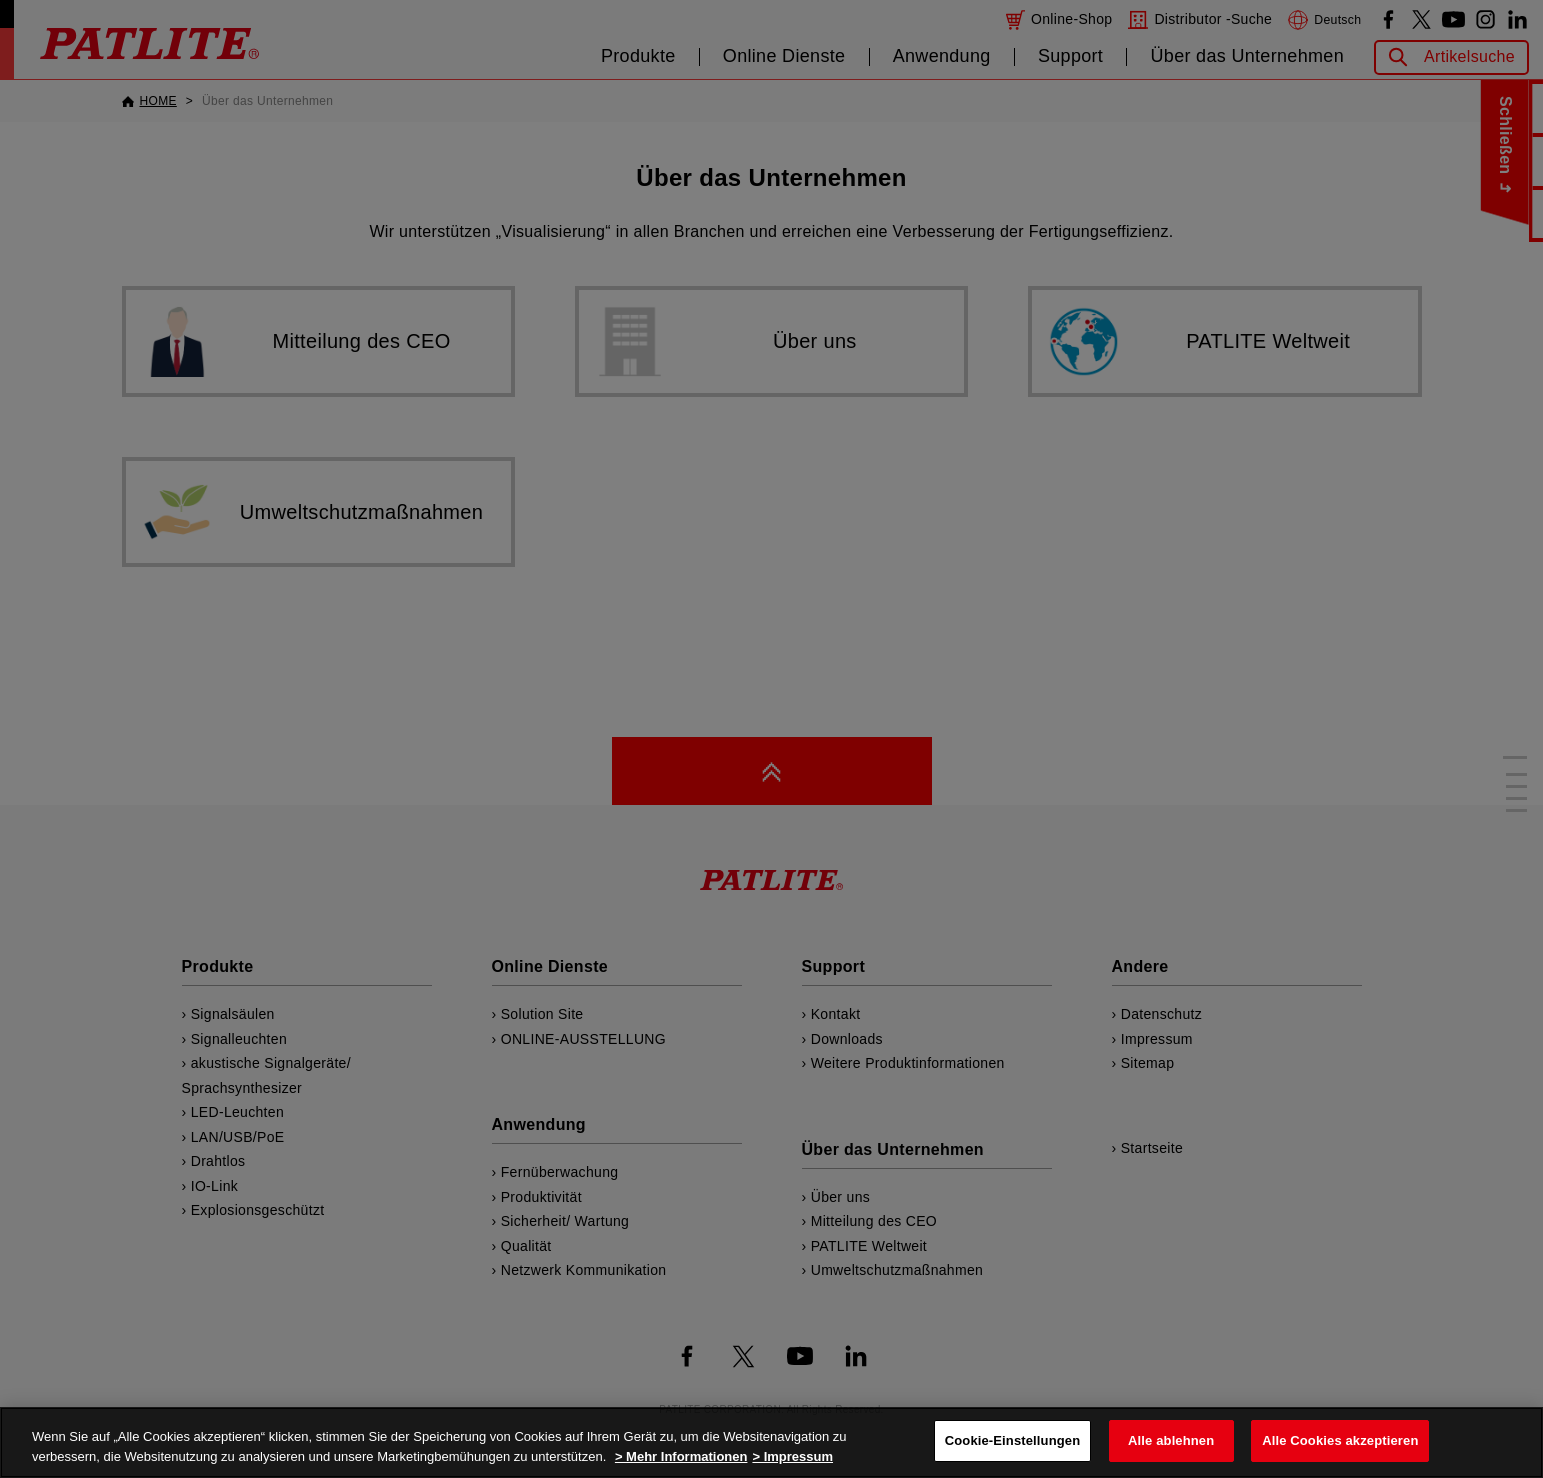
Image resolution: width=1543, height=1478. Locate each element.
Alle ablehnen (1171, 1440)
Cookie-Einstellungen (1013, 1440)
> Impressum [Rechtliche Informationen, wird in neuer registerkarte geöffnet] (792, 1456)
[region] (771, 1442)
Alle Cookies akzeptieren (1340, 1440)
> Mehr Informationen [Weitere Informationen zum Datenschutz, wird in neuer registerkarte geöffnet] (681, 1456)
